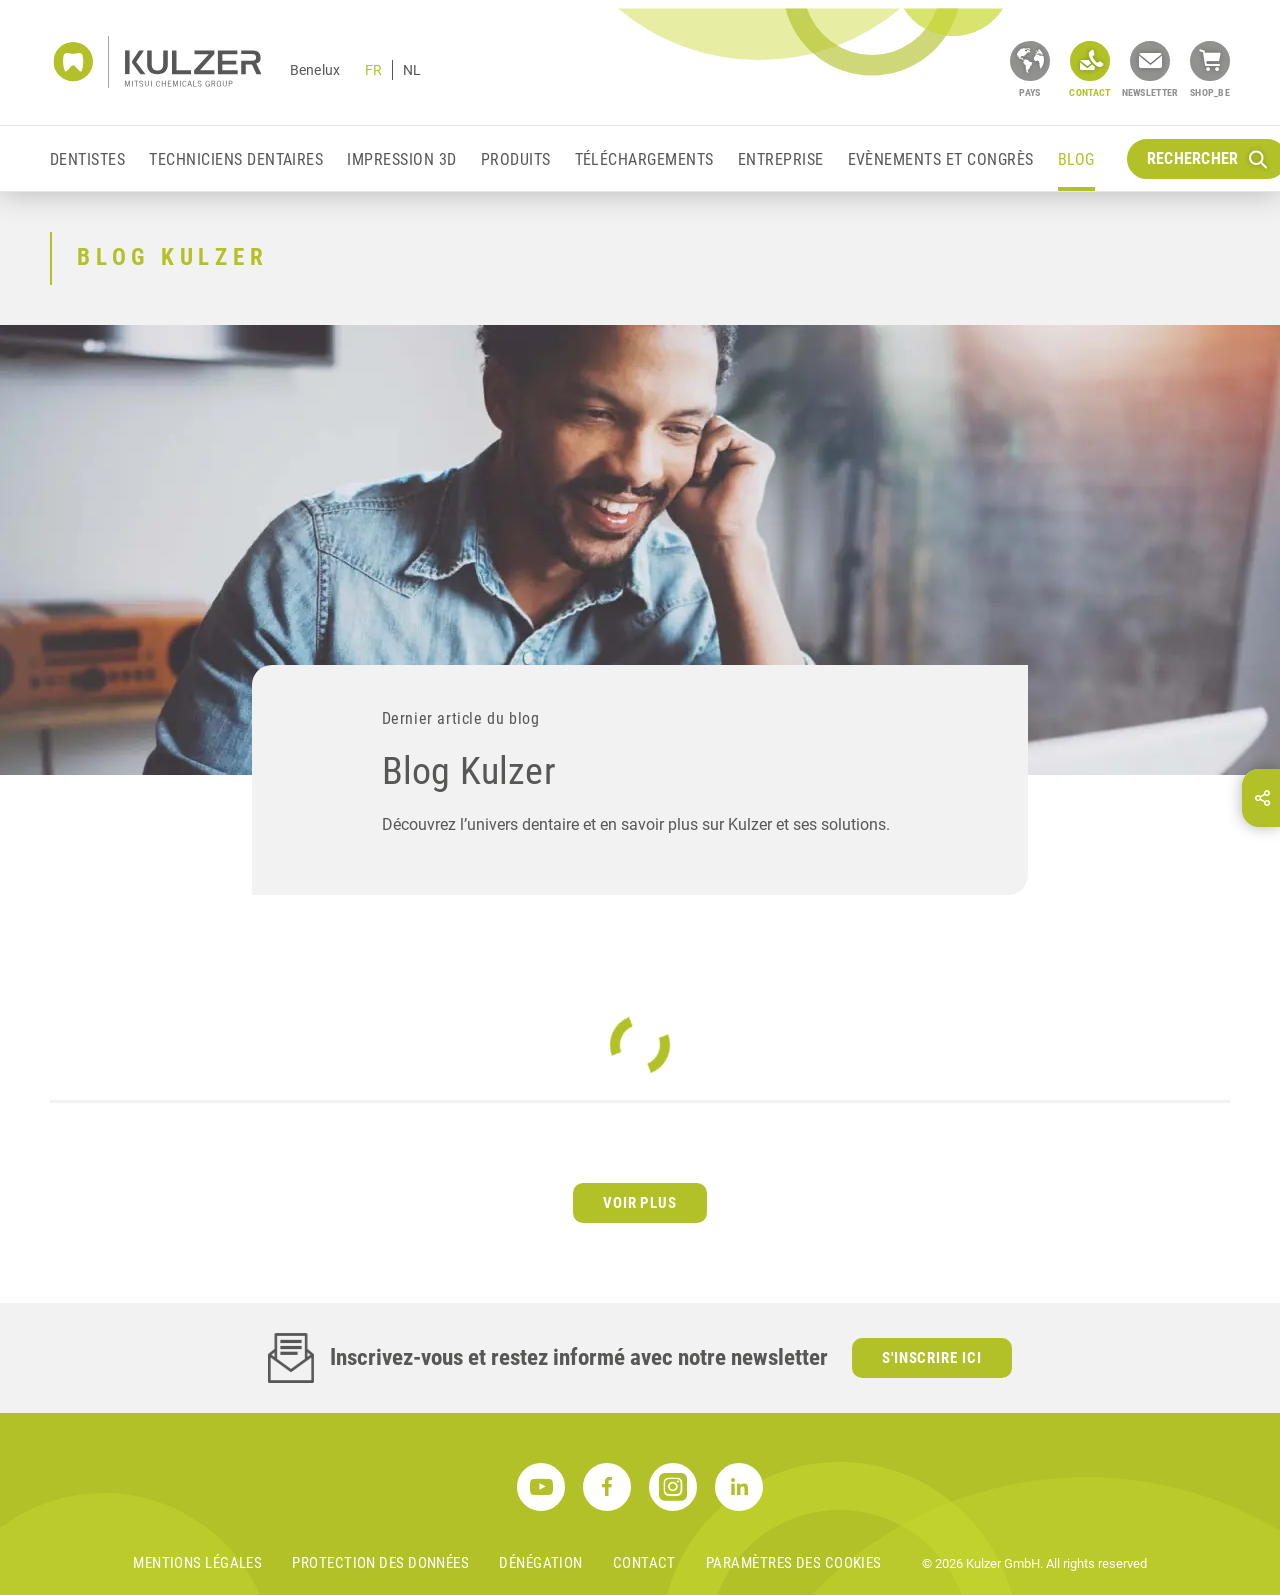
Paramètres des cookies (794, 1563)
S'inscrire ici (932, 1358)
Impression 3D (401, 159)
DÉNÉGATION (541, 1563)
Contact (644, 1563)
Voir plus (640, 1203)
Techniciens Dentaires (236, 159)
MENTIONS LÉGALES (197, 1563)
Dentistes (87, 159)
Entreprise (781, 159)
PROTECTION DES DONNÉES (380, 1563)
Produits (516, 159)
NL (412, 70)
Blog (1076, 159)
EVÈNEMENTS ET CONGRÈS (941, 159)
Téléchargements (644, 159)
